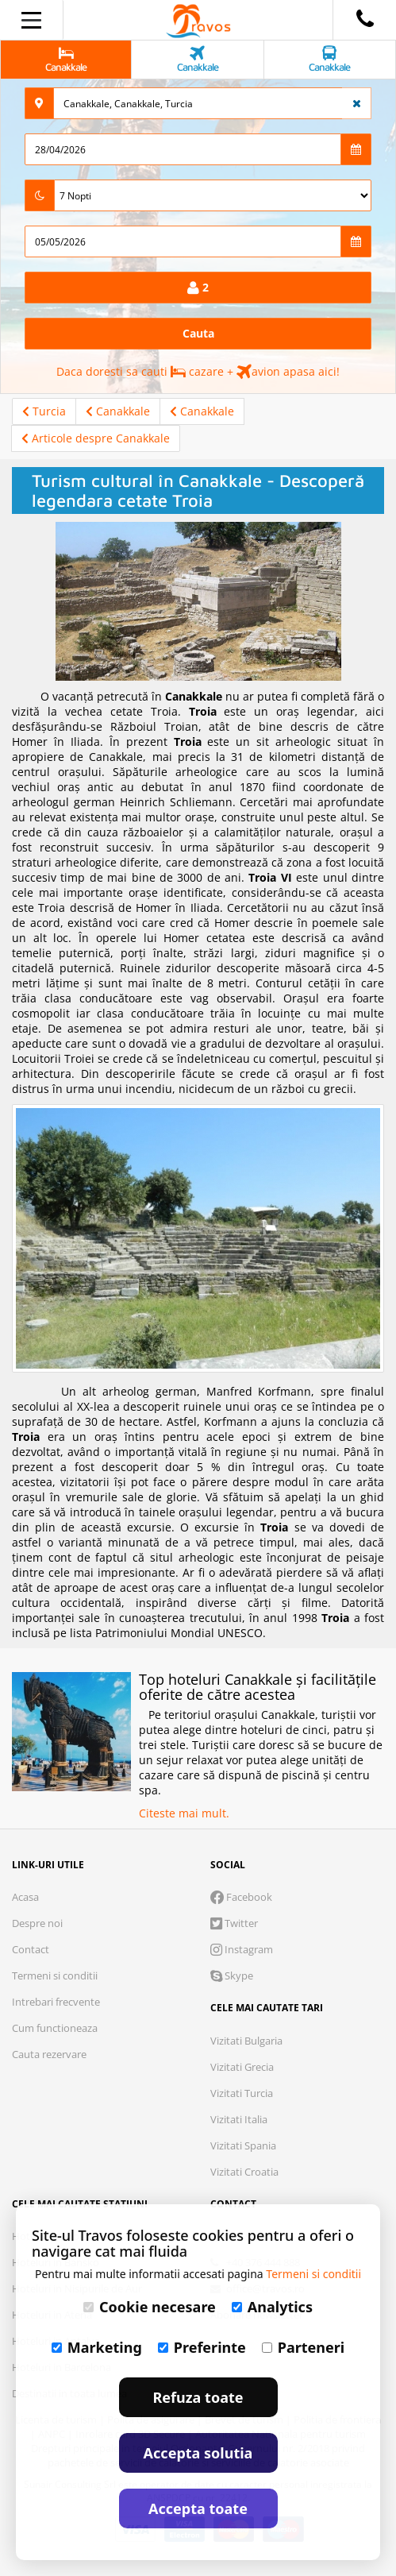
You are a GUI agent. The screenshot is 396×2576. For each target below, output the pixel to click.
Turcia (44, 411)
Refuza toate (198, 2397)
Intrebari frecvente (56, 2002)
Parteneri (303, 2347)
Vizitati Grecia (242, 2067)
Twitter (234, 1923)
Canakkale (118, 411)
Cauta (198, 333)
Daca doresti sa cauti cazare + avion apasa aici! (198, 371)
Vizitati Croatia (244, 2172)
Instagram (241, 1949)
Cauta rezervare (49, 2054)
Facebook (241, 1897)
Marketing (97, 2347)
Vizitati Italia (238, 2119)
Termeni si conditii (55, 1975)
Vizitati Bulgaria (246, 2040)
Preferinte (202, 2347)
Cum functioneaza (55, 2028)
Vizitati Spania (243, 2145)
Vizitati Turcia (241, 2093)
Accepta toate (198, 2508)
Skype (231, 1975)
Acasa (25, 1897)
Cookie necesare (149, 2306)
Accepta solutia (198, 2452)
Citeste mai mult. (184, 1813)
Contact (30, 1949)
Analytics (272, 2306)
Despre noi (37, 1923)
